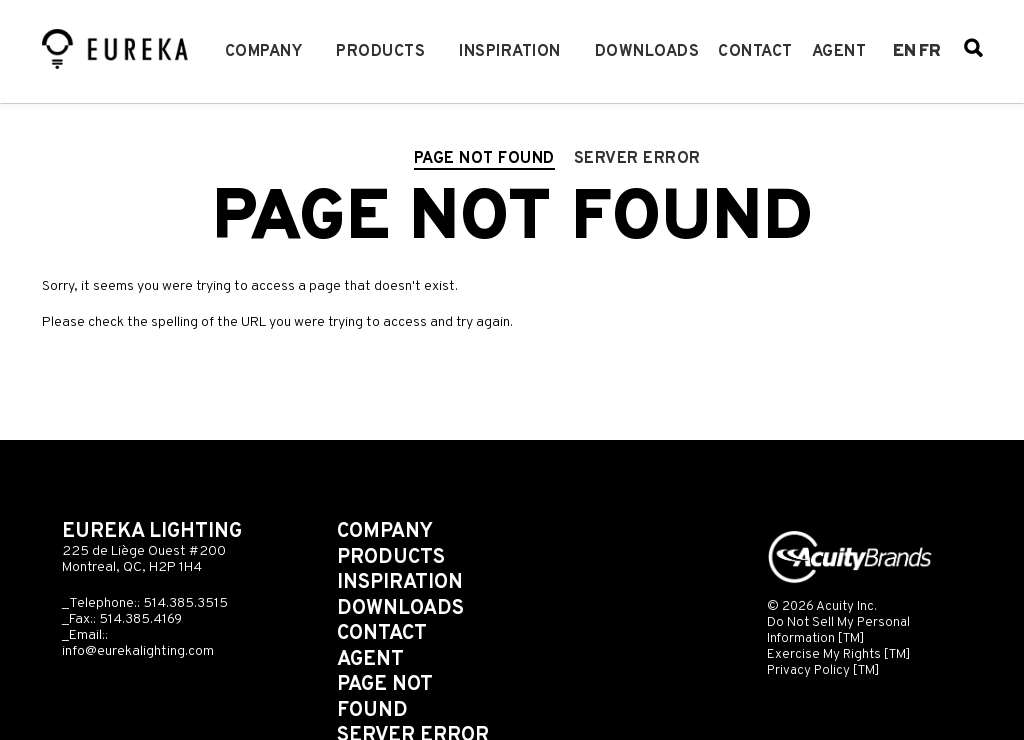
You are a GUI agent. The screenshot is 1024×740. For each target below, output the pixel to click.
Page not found (484, 159)
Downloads (647, 52)
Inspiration (510, 52)
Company (264, 52)
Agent (839, 52)
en (904, 52)
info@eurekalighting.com (138, 651)
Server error (637, 159)
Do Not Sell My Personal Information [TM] (838, 630)
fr (930, 52)
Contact (755, 52)
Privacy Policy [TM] (823, 670)
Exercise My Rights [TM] (839, 654)
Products (380, 52)
